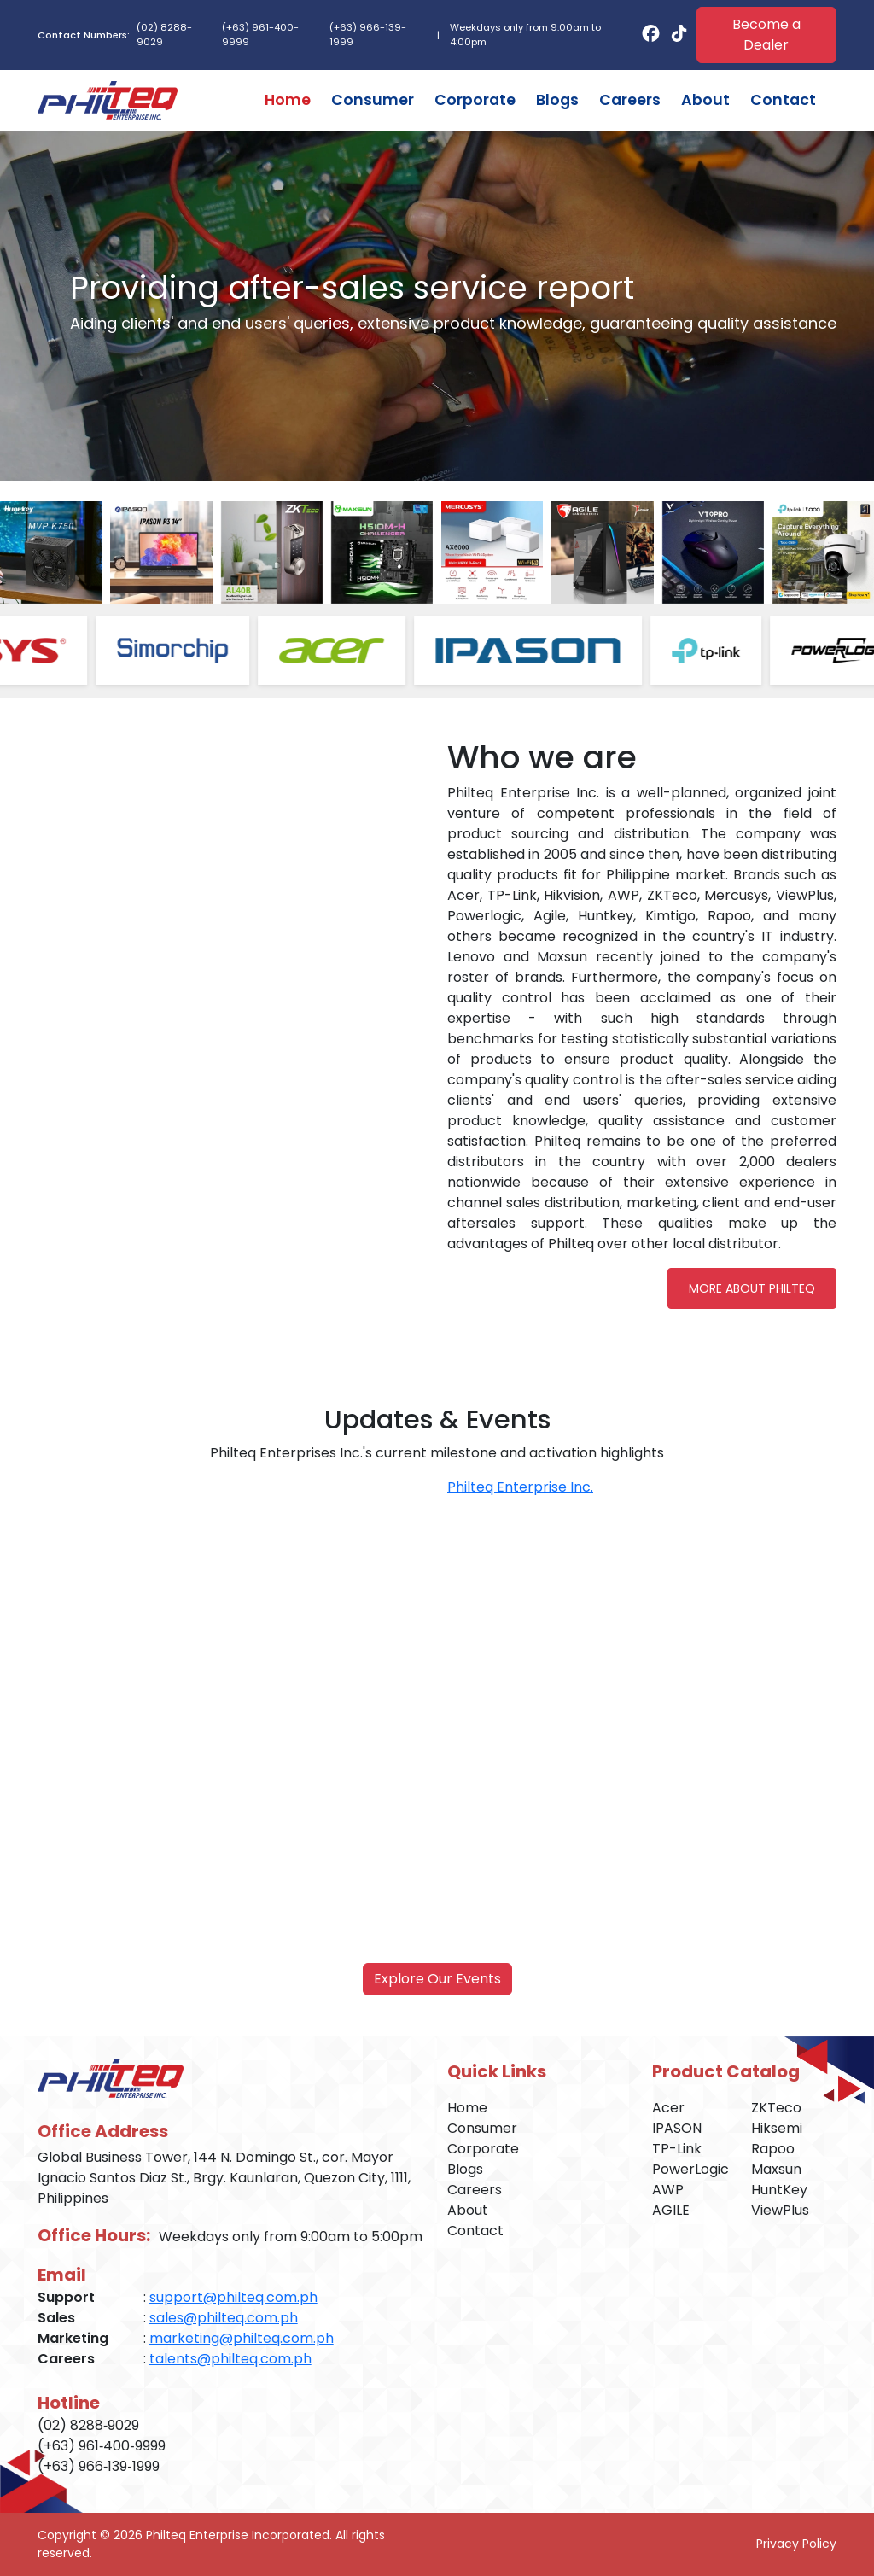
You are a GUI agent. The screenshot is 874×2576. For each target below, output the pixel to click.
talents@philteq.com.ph (230, 2359)
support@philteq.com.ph (233, 2297)
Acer (668, 2107)
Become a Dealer (766, 35)
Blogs (557, 100)
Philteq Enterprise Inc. (520, 1487)
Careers (630, 100)
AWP (668, 2189)
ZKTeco (776, 2107)
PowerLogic (690, 2169)
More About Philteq (752, 1288)
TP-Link (677, 2148)
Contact (783, 100)
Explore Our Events (437, 1979)
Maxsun (776, 2169)
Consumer (372, 100)
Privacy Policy (796, 2543)
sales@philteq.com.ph (223, 2318)
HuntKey (779, 2189)
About (705, 100)
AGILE (671, 2210)
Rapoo (773, 2148)
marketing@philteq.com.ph (241, 2338)
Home (288, 100)
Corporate (475, 100)
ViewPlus (780, 2210)
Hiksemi (776, 2128)
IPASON (677, 2128)
